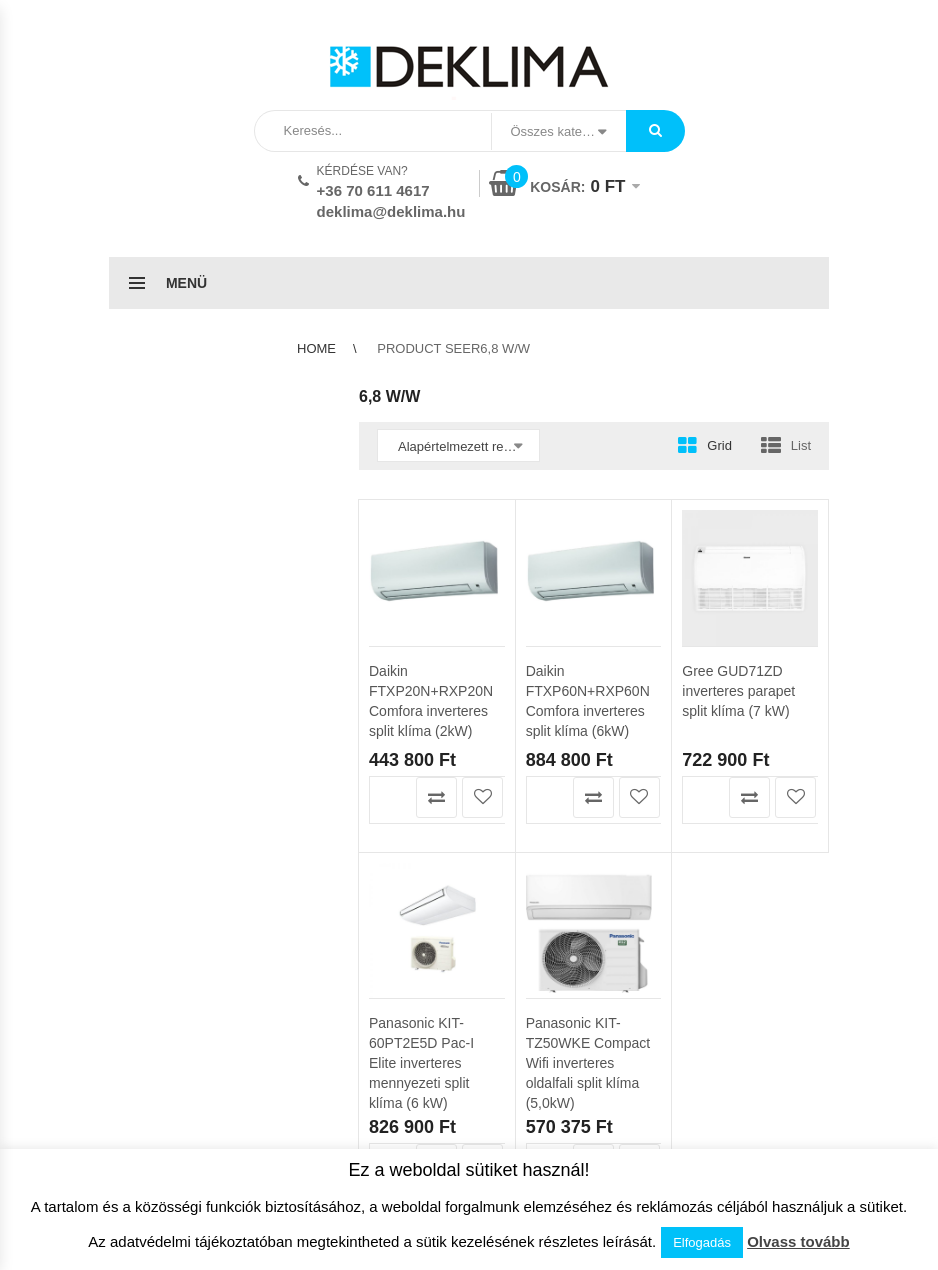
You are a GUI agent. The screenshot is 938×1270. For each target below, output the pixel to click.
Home (316, 348)
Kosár (126, 1059)
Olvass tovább (798, 1241)
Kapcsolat (627, 1101)
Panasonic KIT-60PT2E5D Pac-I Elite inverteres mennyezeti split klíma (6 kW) (421, 792)
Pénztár (131, 1101)
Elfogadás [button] (702, 1242)
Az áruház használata (416, 1059)
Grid (719, 445)
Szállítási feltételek (408, 1080)
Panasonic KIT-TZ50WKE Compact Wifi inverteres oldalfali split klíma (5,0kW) (588, 792)
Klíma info (383, 1101)
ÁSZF (615, 1059)
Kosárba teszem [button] (703, 797)
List (801, 445)
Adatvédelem (637, 1080)
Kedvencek (141, 1080)
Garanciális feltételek (414, 1122)
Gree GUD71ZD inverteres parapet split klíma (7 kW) (738, 691)
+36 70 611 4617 (373, 190)
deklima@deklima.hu (391, 211)
